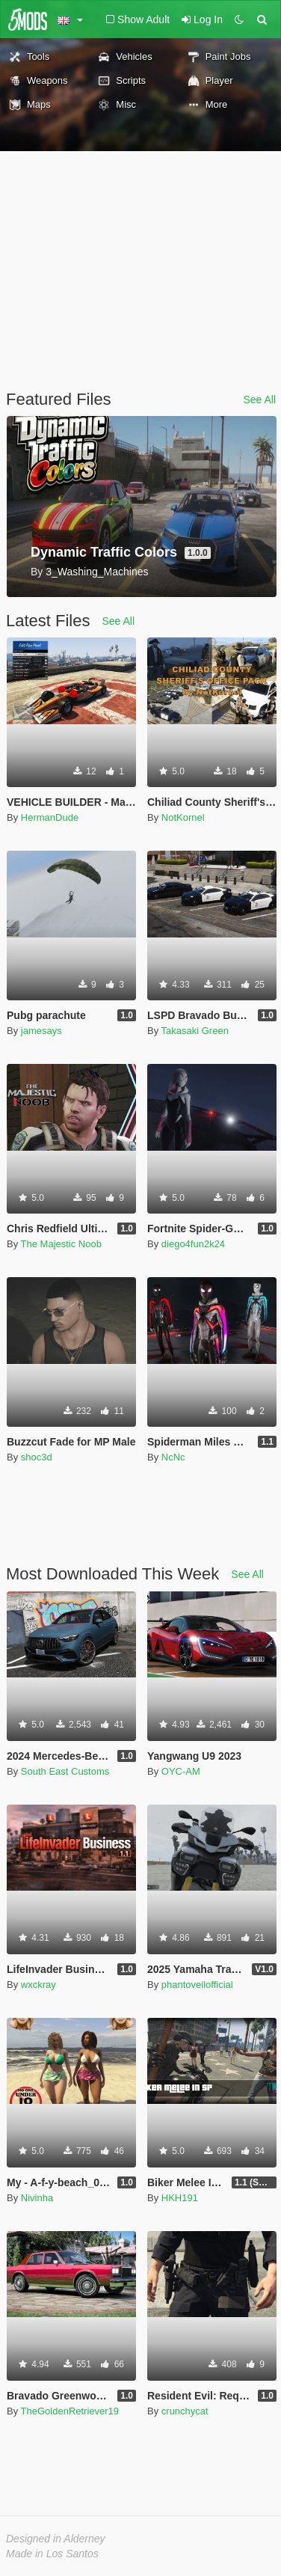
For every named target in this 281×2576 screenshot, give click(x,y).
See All (259, 400)
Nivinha (37, 2197)
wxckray (38, 1984)
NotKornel (183, 817)
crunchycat (185, 2411)
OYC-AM (180, 1771)
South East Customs (65, 1771)
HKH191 (179, 2197)
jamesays (41, 1030)
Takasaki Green (195, 1030)
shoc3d (36, 1457)
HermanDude (49, 817)
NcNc (173, 1457)
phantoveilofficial (197, 1984)
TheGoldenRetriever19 (70, 2411)
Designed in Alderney (55, 2539)
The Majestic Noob (61, 1243)
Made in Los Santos (52, 2554)
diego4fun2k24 (193, 1243)
